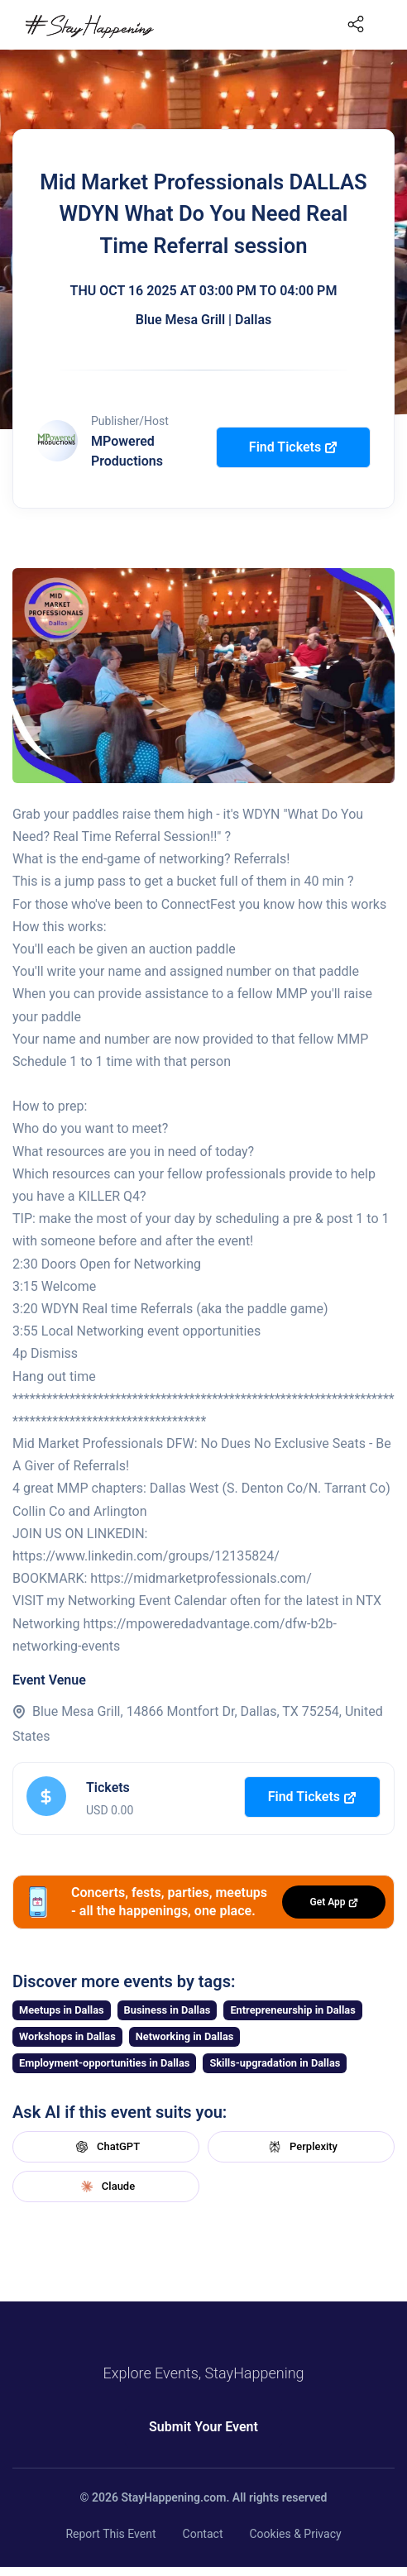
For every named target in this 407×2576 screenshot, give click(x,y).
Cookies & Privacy (295, 2533)
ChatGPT (106, 2147)
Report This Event (110, 2533)
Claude (106, 2186)
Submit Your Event (203, 2427)
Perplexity (301, 2147)
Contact (203, 2533)
